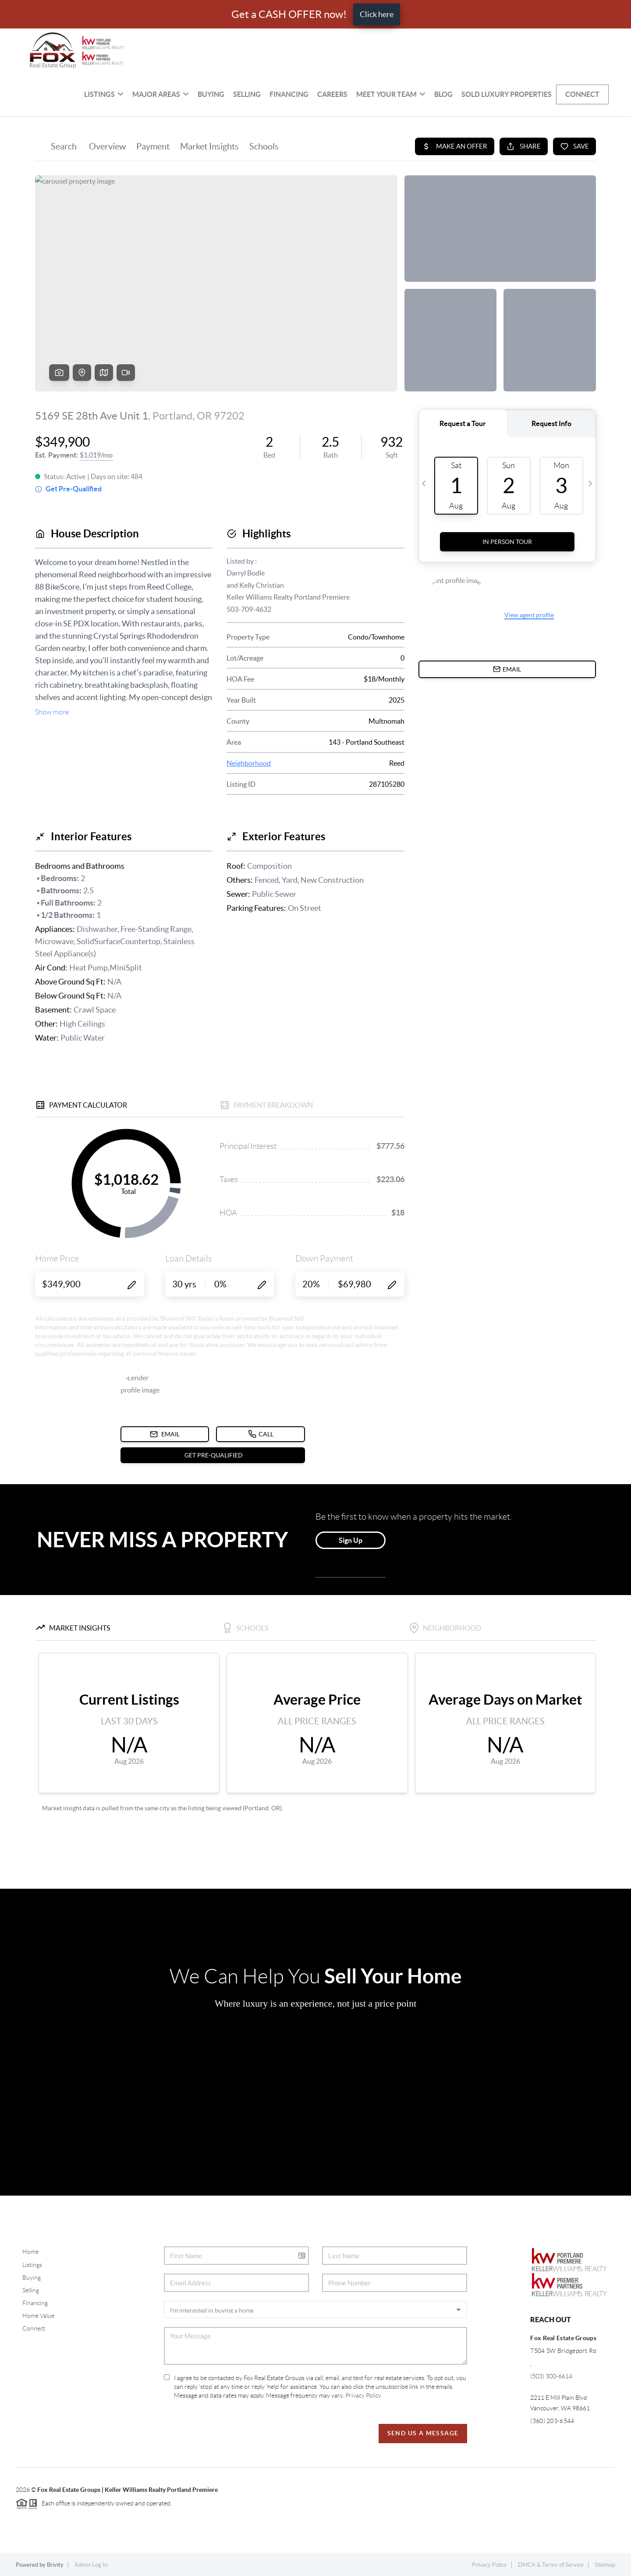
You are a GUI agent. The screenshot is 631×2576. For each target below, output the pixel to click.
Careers (332, 94)
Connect (582, 94)
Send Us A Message (423, 2433)
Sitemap (605, 2565)
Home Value (38, 2315)
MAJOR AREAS (160, 94)
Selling (247, 94)
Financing (288, 94)
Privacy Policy (363, 2395)
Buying (211, 94)
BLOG (443, 94)
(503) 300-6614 (551, 2376)
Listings (104, 94)
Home (30, 2251)
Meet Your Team (390, 94)
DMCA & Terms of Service (551, 2565)
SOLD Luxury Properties (506, 94)
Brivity (55, 2565)
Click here (376, 14)
